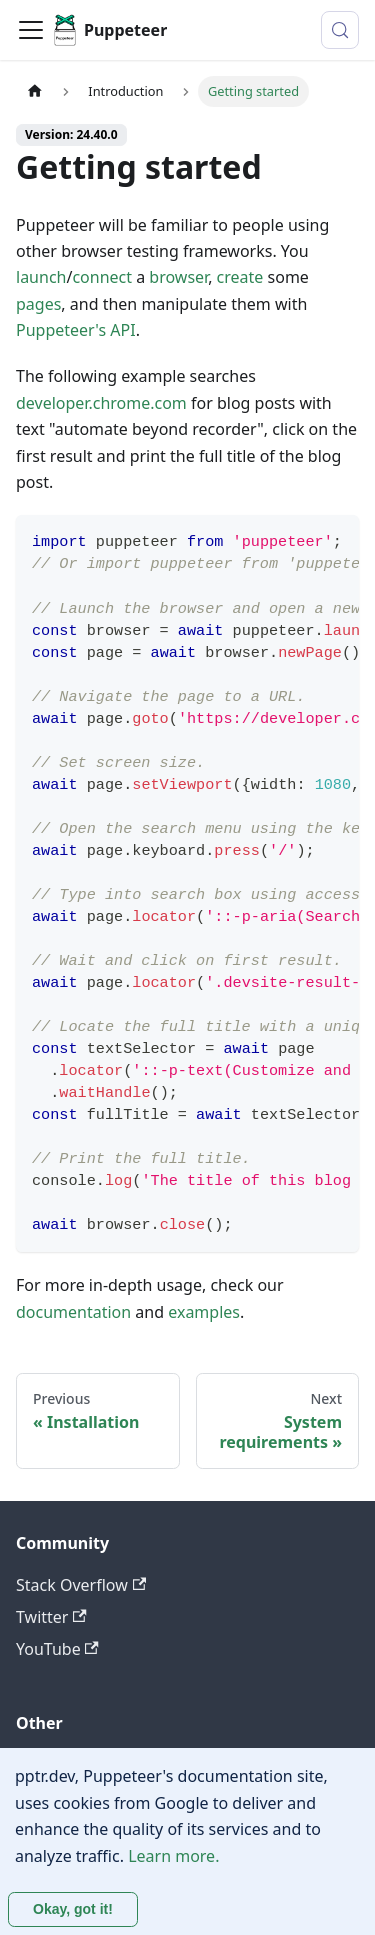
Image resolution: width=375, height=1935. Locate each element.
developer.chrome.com (101, 403)
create (240, 277)
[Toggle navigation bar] (31, 30)
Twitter (51, 1617)
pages (38, 304)
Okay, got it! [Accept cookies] (73, 1909)
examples (204, 1312)
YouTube (57, 1649)
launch (41, 277)
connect (102, 277)
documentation (73, 1312)
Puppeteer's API (76, 330)
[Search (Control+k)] (340, 30)
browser (178, 277)
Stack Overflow (81, 1585)
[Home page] (35, 91)
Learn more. (173, 1856)
